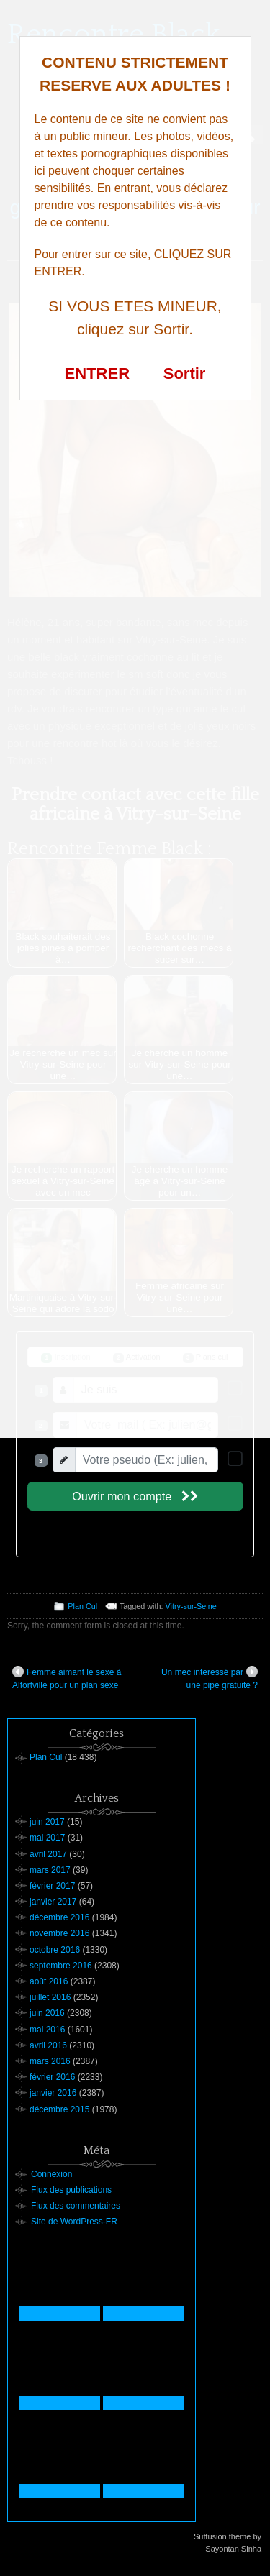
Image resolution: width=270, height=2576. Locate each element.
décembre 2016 (59, 1917)
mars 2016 (50, 2061)
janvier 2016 (53, 2093)
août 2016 (49, 1981)
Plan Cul (82, 1606)
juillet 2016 (50, 1997)
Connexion (51, 2174)
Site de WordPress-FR (74, 2222)
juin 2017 (47, 1822)
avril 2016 (48, 2045)
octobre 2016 (55, 1950)
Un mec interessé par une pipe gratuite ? (209, 1678)
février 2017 (52, 1886)
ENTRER (97, 373)
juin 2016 (47, 2013)
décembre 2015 (59, 2109)
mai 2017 (47, 1838)
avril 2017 (48, 1854)
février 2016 (52, 2077)
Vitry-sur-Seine (191, 1606)
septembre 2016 (61, 1966)
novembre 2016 (59, 1933)
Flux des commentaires (75, 2206)
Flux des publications (71, 2190)
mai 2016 (47, 2030)
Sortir (184, 373)
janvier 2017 (53, 1902)
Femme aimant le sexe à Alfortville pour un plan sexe (66, 1678)
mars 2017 (50, 1870)
